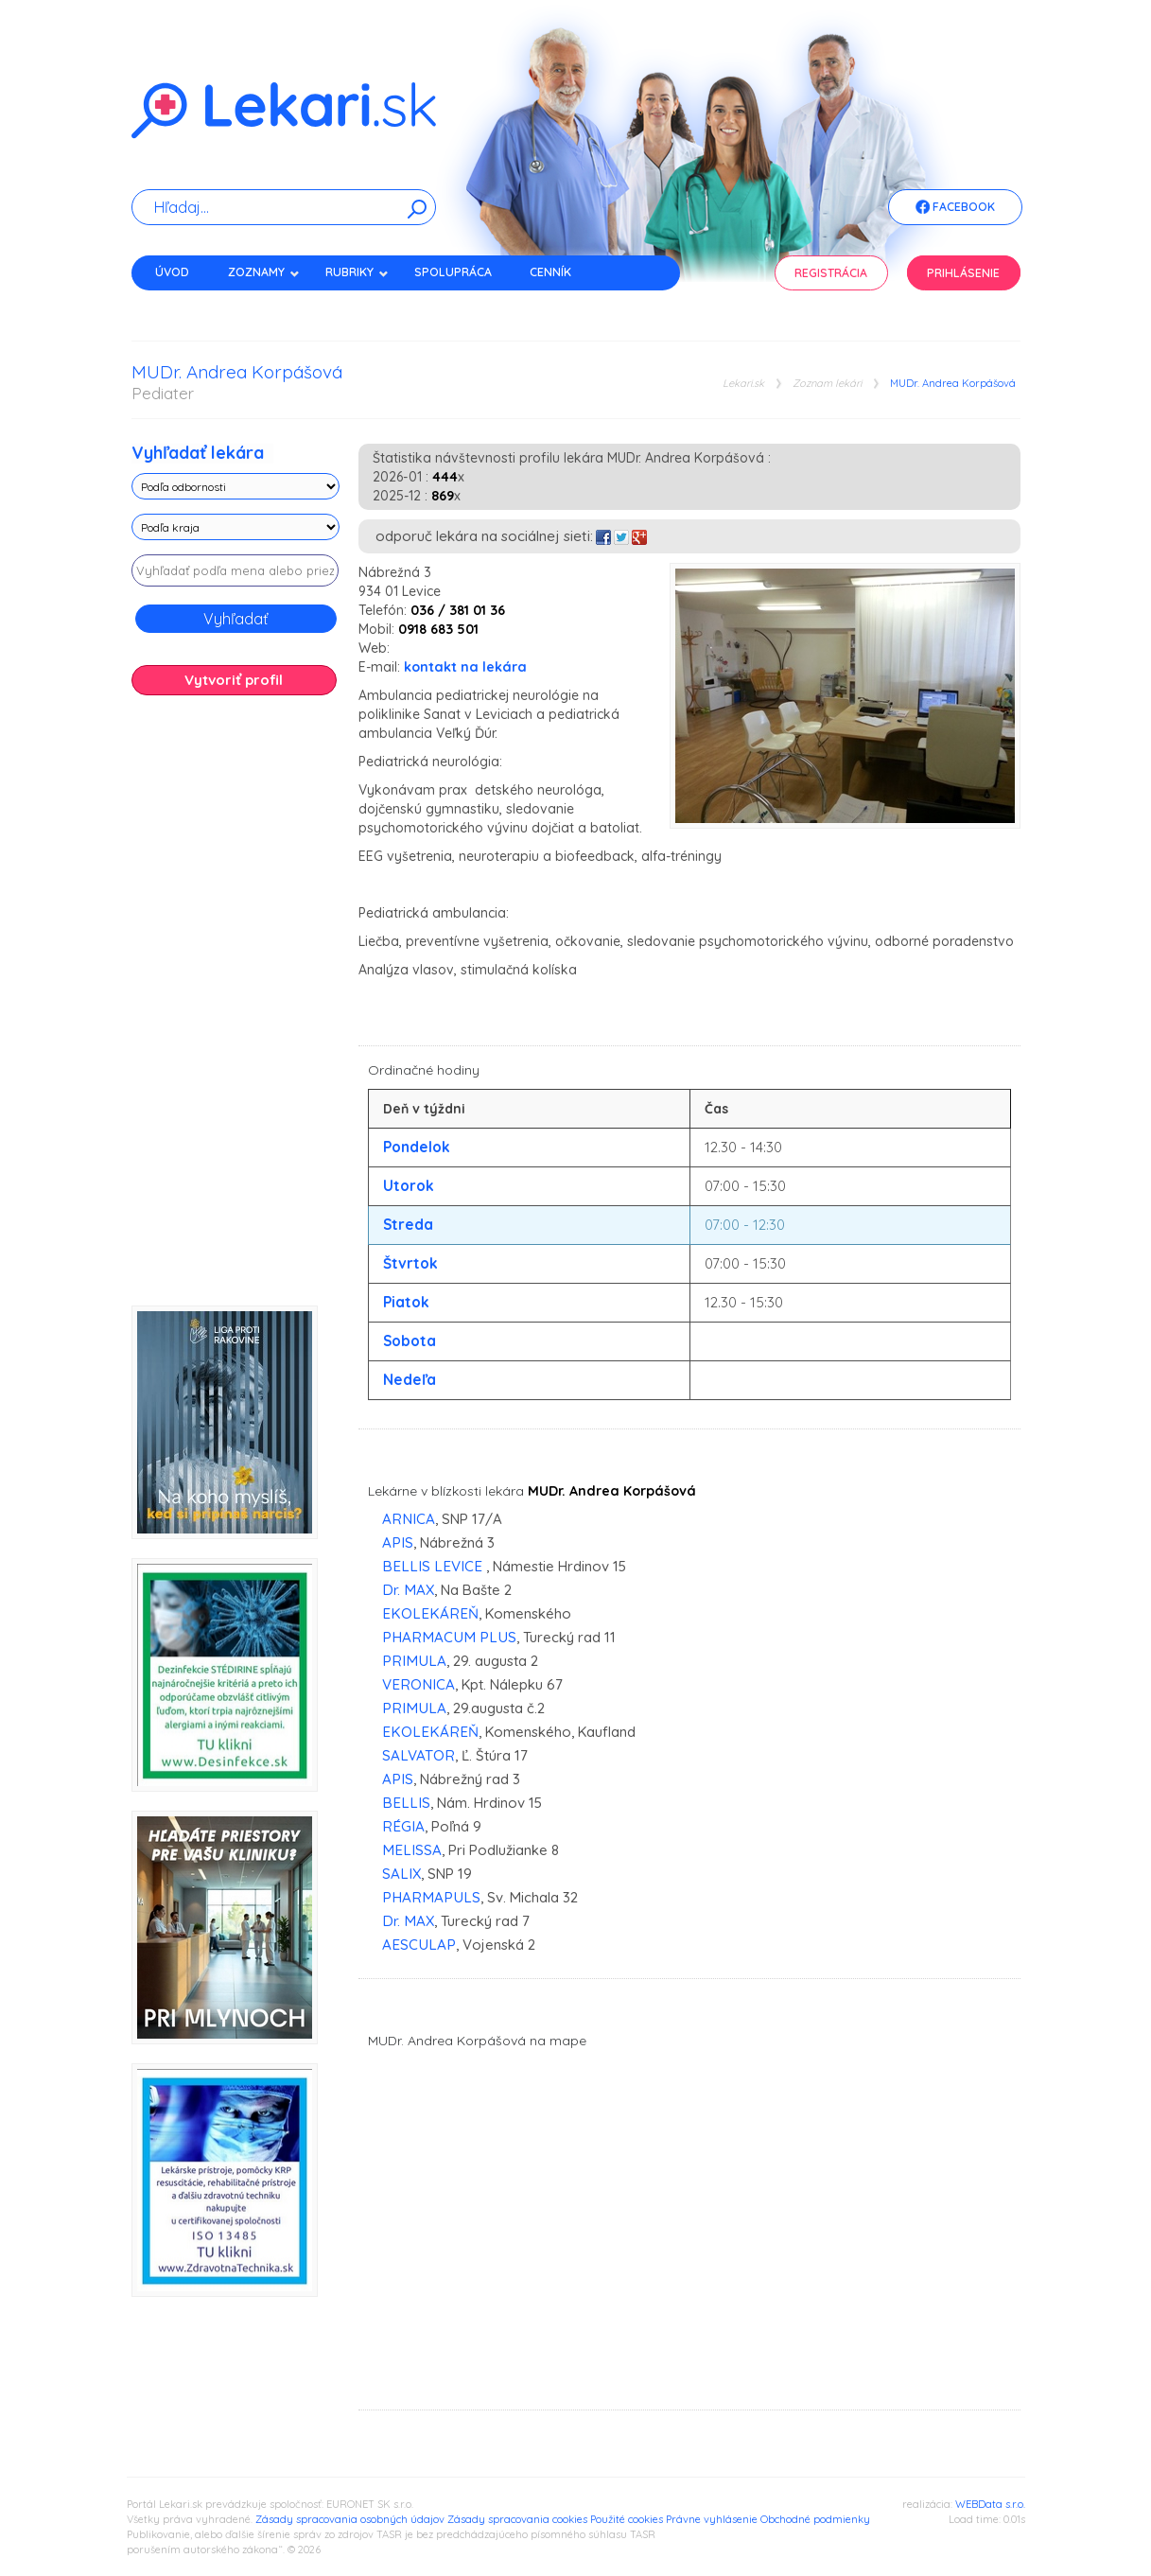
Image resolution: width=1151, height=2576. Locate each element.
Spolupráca (453, 272)
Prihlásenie (963, 273)
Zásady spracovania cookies (517, 2519)
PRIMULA (414, 1661)
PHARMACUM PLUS (449, 1637)
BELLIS (406, 1803)
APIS (397, 1542)
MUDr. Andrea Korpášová (953, 383)
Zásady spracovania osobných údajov (350, 2519)
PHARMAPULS (431, 1897)
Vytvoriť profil (233, 680)
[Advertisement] (235, 1007)
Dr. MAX (408, 1590)
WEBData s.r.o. (990, 2504)
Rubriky (357, 272)
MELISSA (412, 1850)
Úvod (172, 272)
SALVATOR (418, 1755)
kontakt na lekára (465, 666)
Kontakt (181, 305)
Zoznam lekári (827, 383)
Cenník (550, 272)
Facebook (955, 208)
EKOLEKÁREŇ (430, 1613)
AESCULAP (419, 1945)
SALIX (401, 1874)
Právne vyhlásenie (712, 2519)
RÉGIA (403, 1826)
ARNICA (408, 1519)
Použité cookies (626, 2519)
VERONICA (418, 1684)
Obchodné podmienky (815, 2519)
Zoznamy (264, 272)
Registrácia (830, 273)
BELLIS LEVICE (434, 1566)
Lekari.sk (743, 383)
